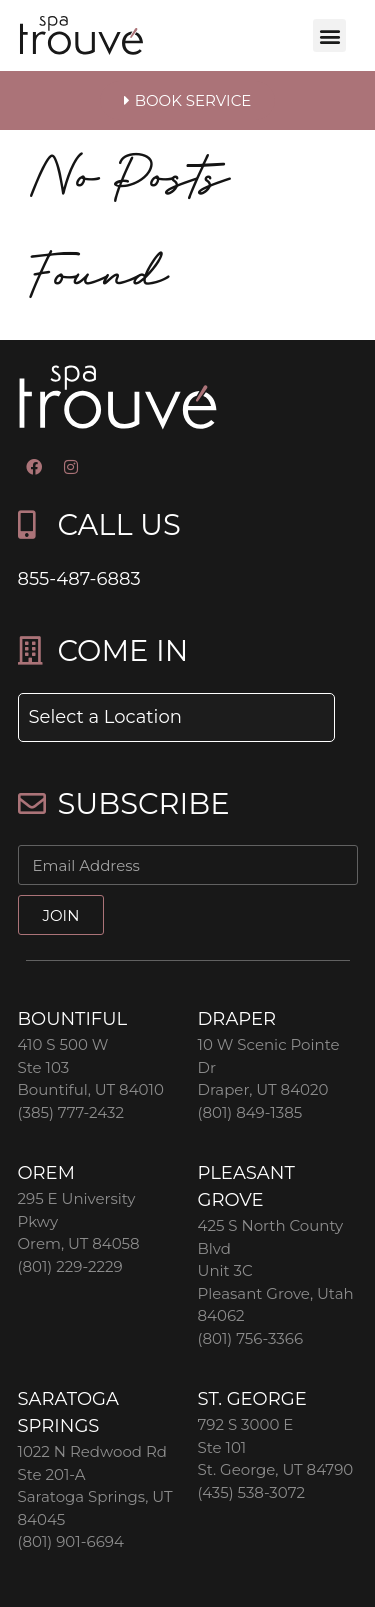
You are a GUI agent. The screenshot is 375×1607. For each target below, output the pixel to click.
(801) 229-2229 (70, 1266)
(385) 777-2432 (71, 1112)
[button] (329, 35)
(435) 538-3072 (252, 1492)
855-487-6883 (79, 579)
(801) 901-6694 (71, 1541)
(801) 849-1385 (250, 1112)
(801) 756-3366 (251, 1338)
